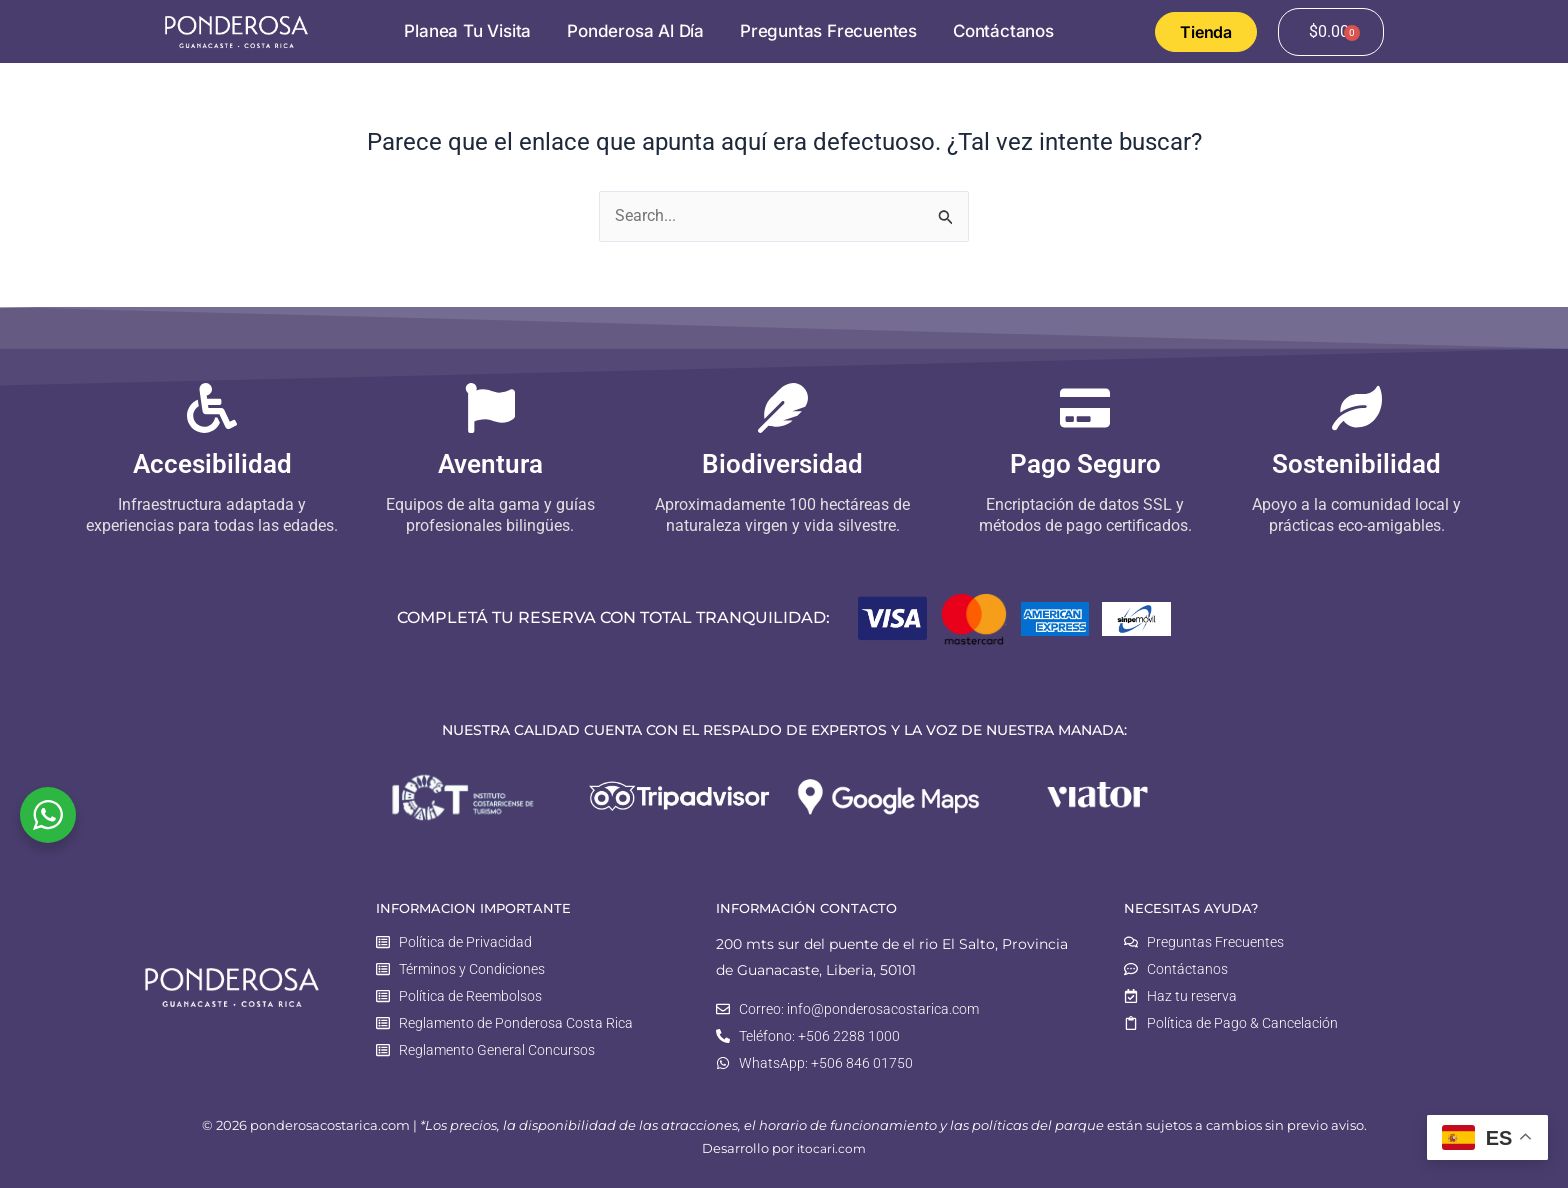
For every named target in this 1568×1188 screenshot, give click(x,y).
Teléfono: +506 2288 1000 (819, 1035)
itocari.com (831, 1149)
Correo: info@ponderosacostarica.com (859, 1008)
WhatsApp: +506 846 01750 (826, 1063)
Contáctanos (1003, 31)
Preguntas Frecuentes (828, 31)
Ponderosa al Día (635, 31)
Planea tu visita (467, 31)
